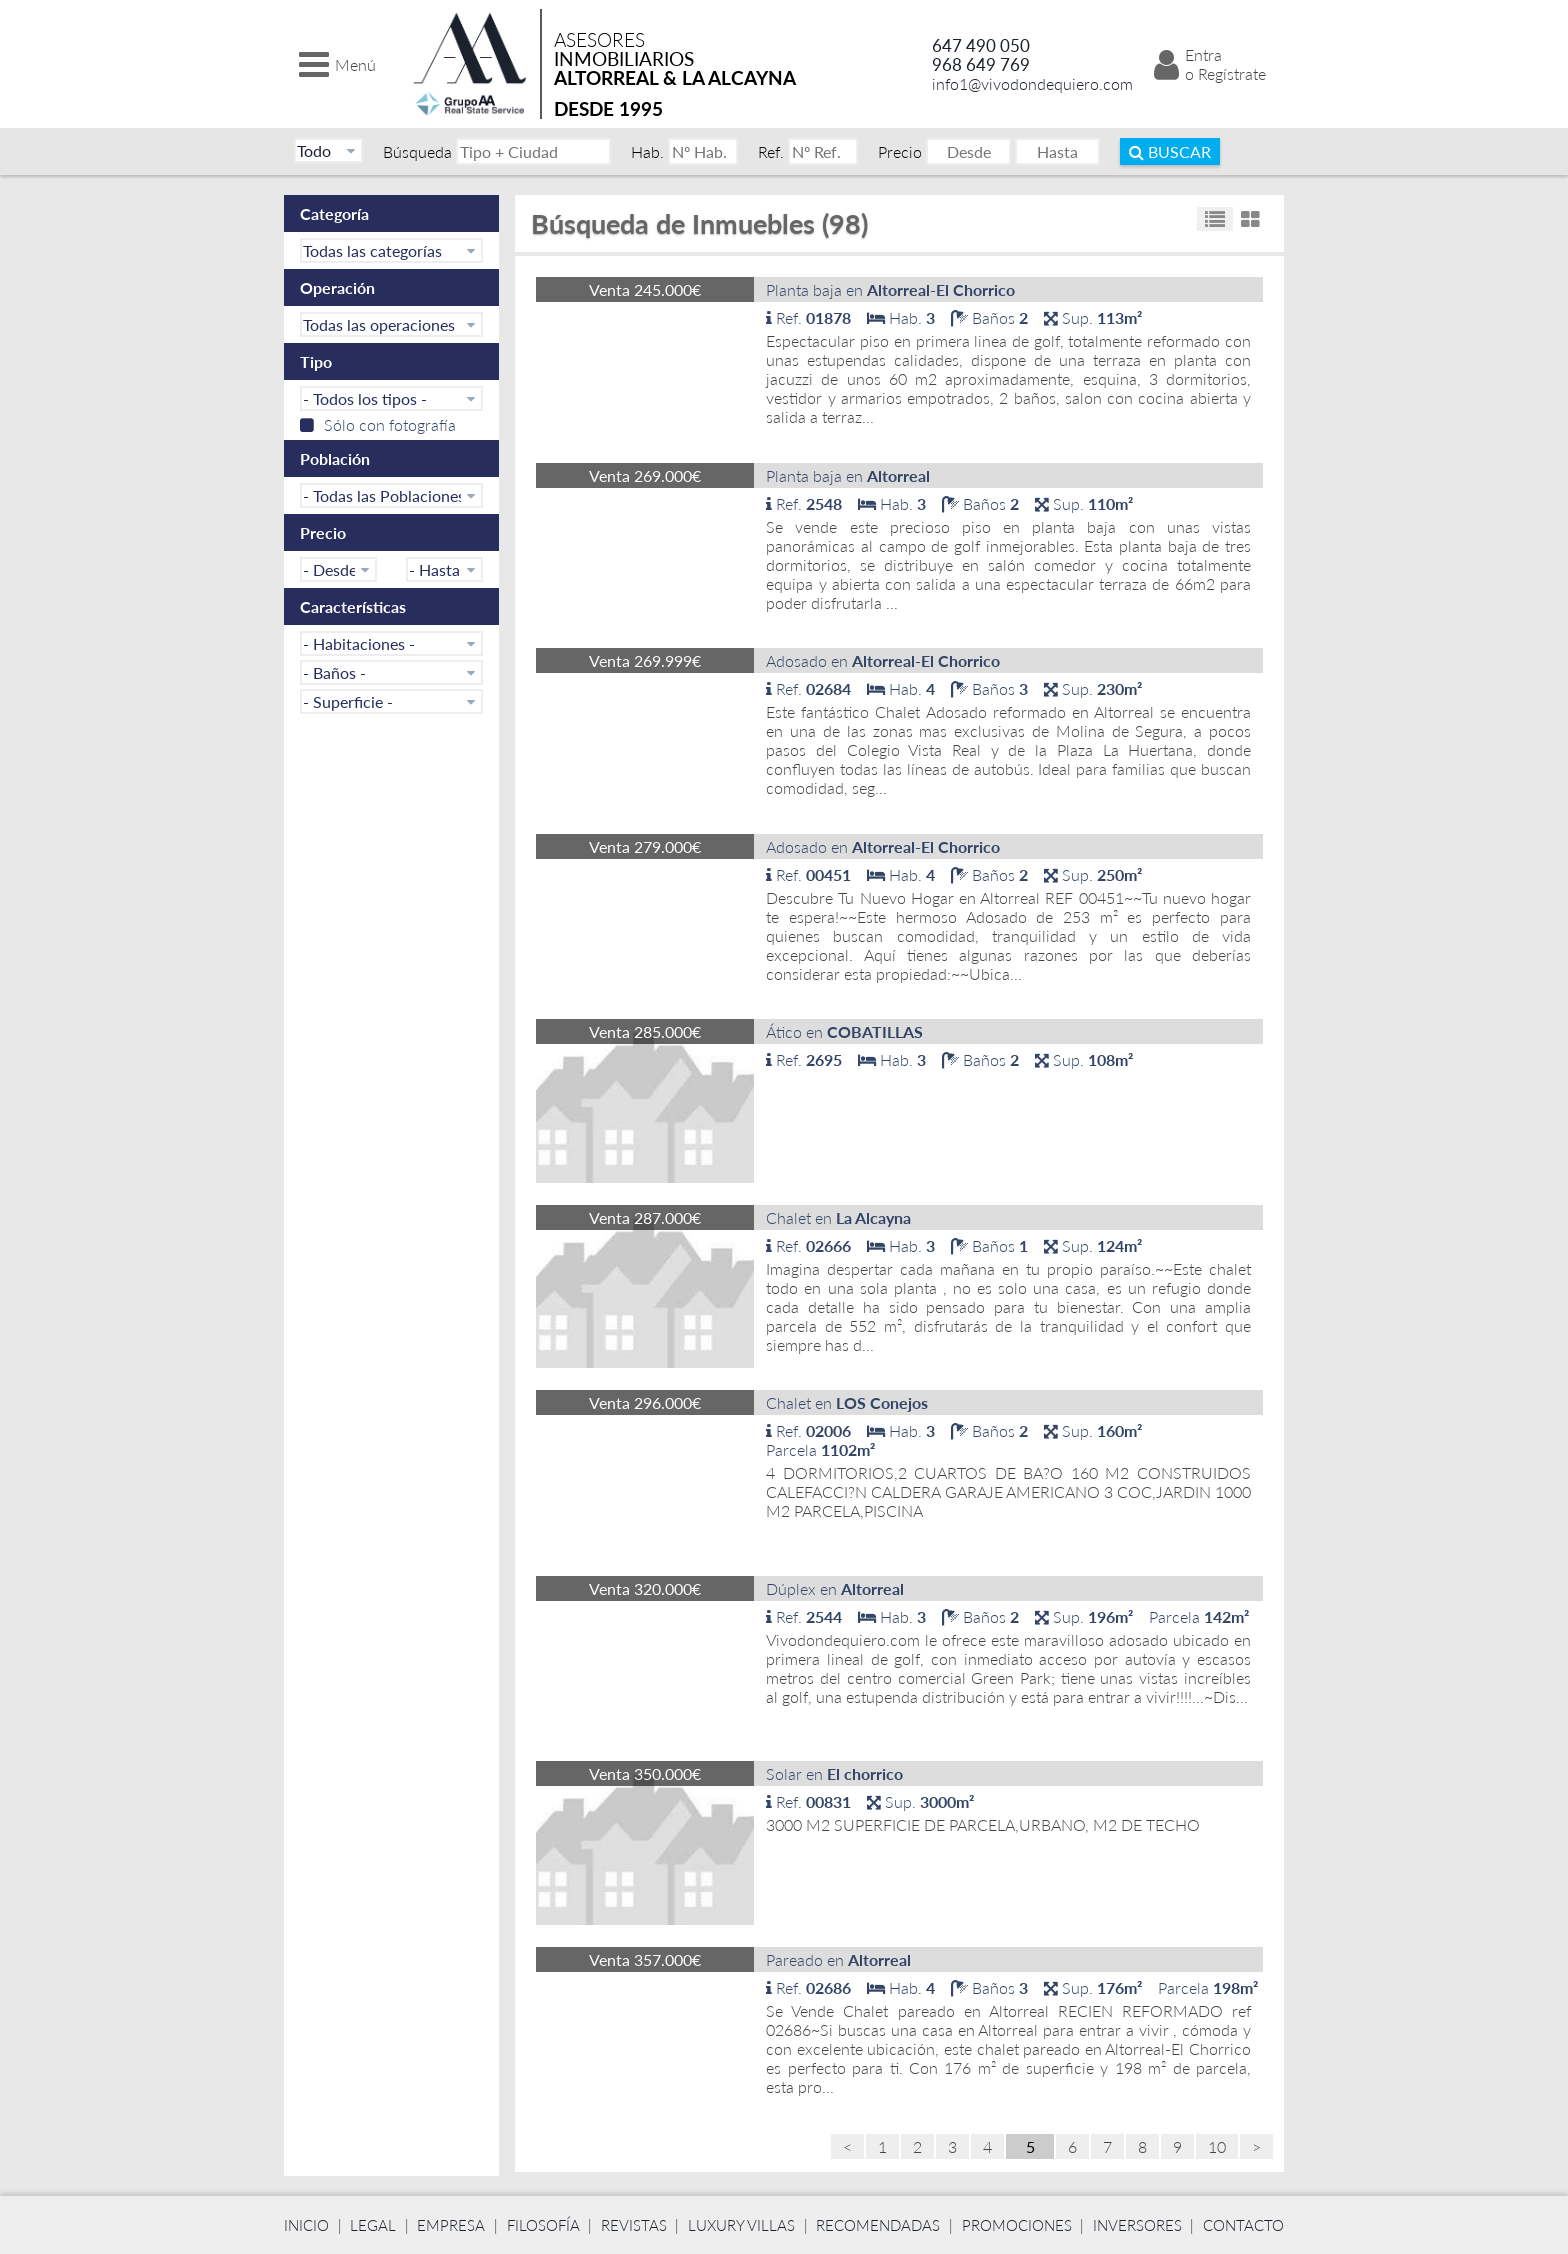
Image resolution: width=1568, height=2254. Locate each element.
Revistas (634, 2225)
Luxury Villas (741, 2225)
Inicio (306, 2225)
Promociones (1017, 2225)
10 (1217, 2146)
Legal (373, 2225)
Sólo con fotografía (378, 424)
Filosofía (543, 2225)
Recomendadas (878, 2225)
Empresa (451, 2225)
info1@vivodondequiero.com (1032, 83)
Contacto (1243, 2225)
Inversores (1137, 2225)
